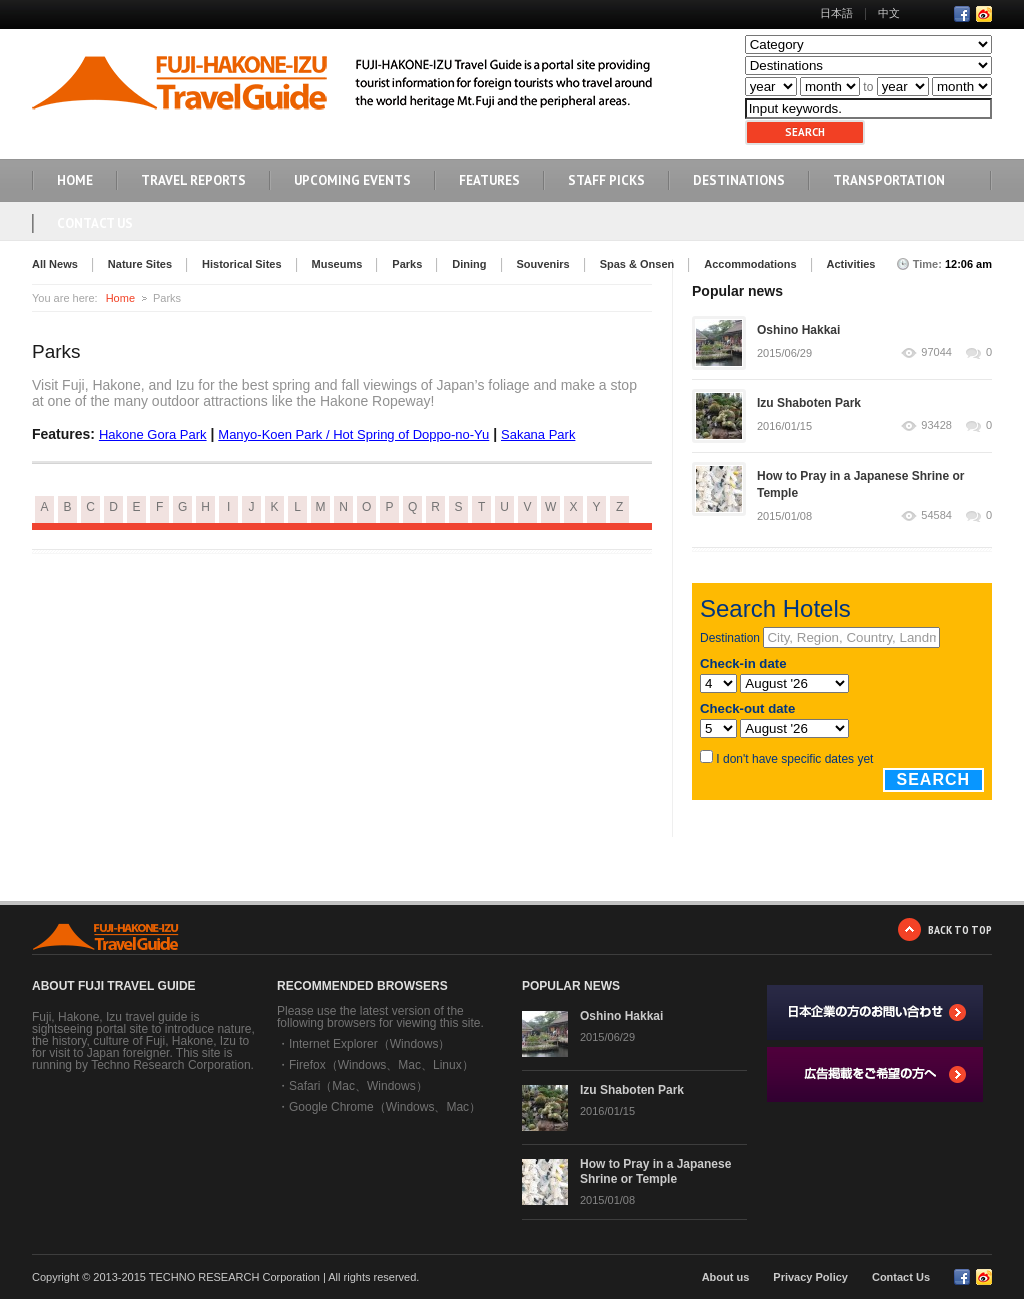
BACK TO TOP (960, 929)
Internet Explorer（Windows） (369, 1044)
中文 (889, 13)
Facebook (962, 14)
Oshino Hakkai (798, 330)
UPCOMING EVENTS (352, 180)
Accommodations (750, 264)
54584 (936, 515)
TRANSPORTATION (889, 180)
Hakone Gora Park (153, 434)
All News (55, 264)
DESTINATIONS (739, 180)
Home (120, 298)
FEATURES (489, 180)
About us (726, 1277)
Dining (469, 264)
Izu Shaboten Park (809, 403)
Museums (337, 264)
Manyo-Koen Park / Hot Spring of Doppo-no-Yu (353, 434)
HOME (75, 180)
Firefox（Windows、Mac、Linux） (381, 1065)
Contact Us (95, 223)
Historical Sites (241, 264)
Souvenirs (543, 264)
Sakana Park (538, 434)
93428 (936, 425)
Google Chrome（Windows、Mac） (385, 1107)
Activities (851, 264)
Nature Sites (140, 264)
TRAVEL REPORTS (193, 180)
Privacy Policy (810, 1277)
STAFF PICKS (606, 180)
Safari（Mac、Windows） (358, 1086)
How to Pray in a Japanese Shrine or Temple (655, 1171)
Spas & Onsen (637, 264)
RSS (984, 14)
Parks (407, 264)
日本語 (836, 13)
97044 (936, 352)
